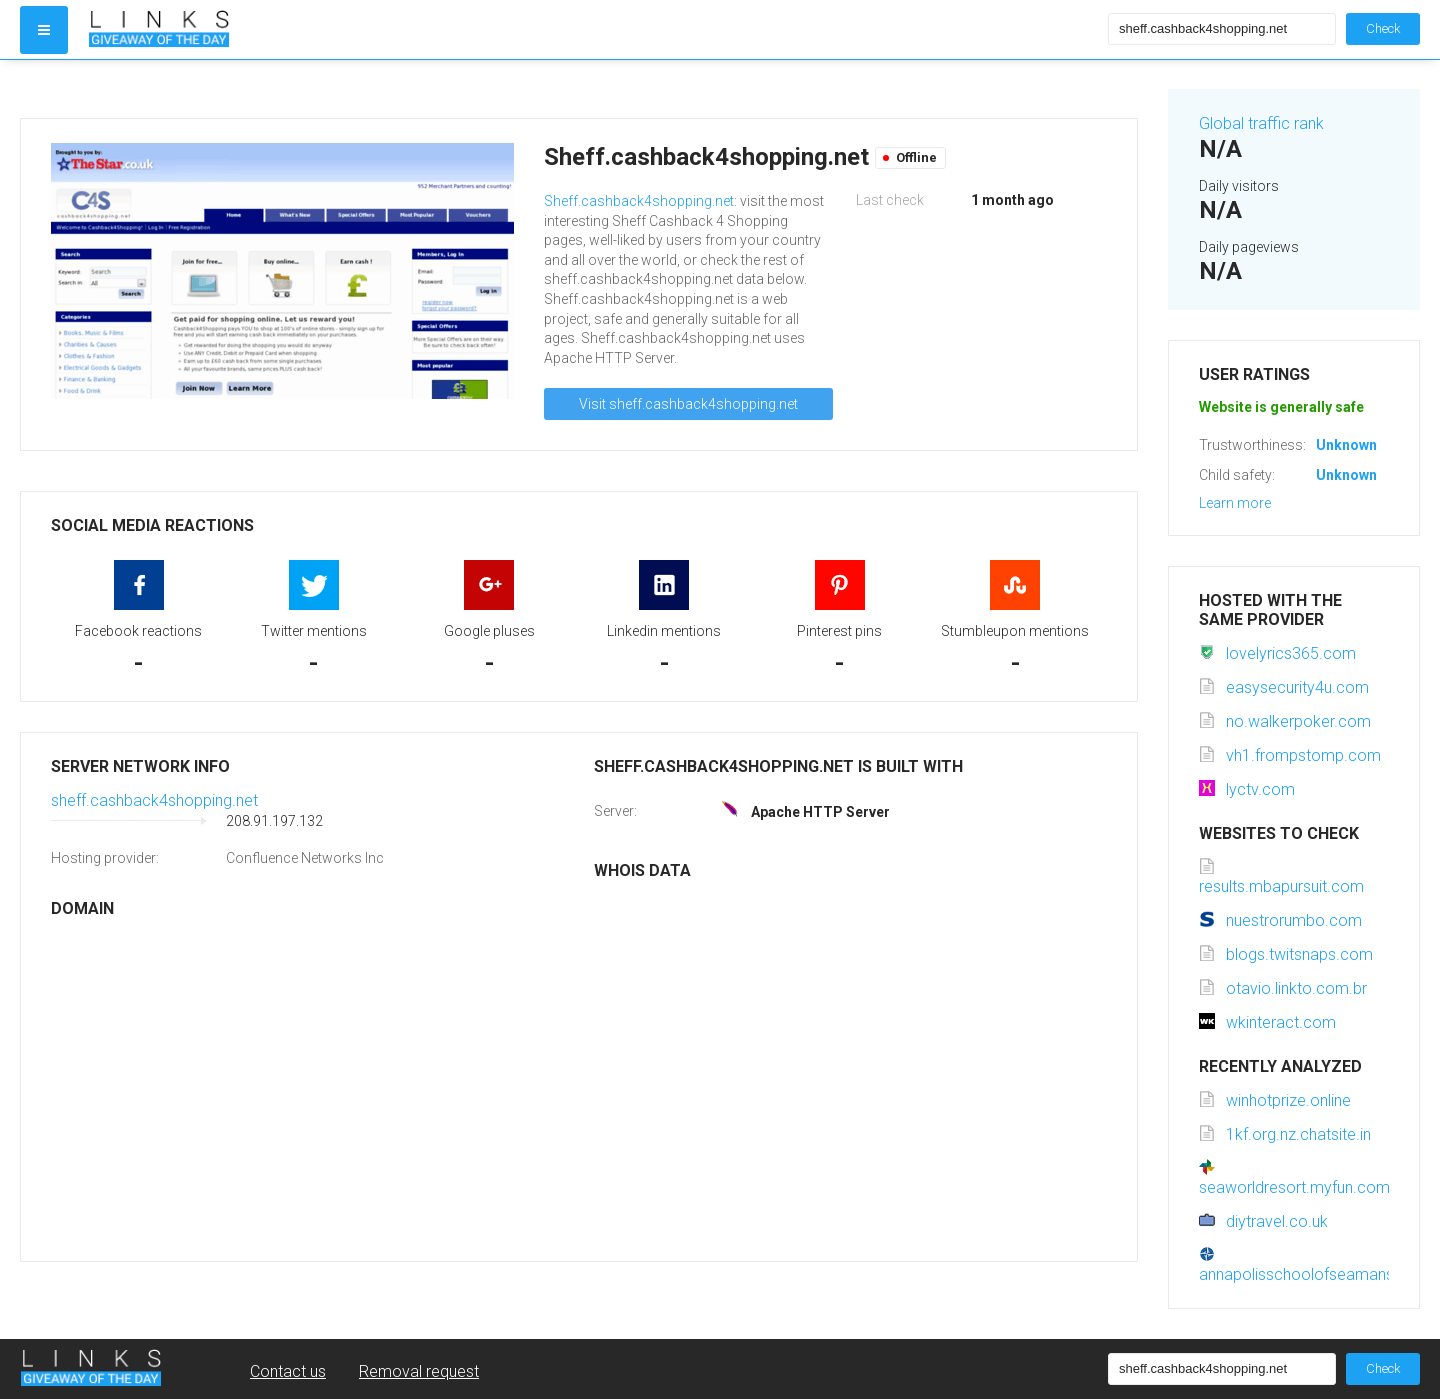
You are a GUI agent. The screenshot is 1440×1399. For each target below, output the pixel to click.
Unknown (1346, 445)
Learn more (1235, 503)
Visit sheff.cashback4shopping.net (688, 404)
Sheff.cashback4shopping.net (639, 201)
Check (1383, 28)
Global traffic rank (1261, 123)
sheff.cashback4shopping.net (154, 800)
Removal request (419, 1371)
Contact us (288, 1371)
